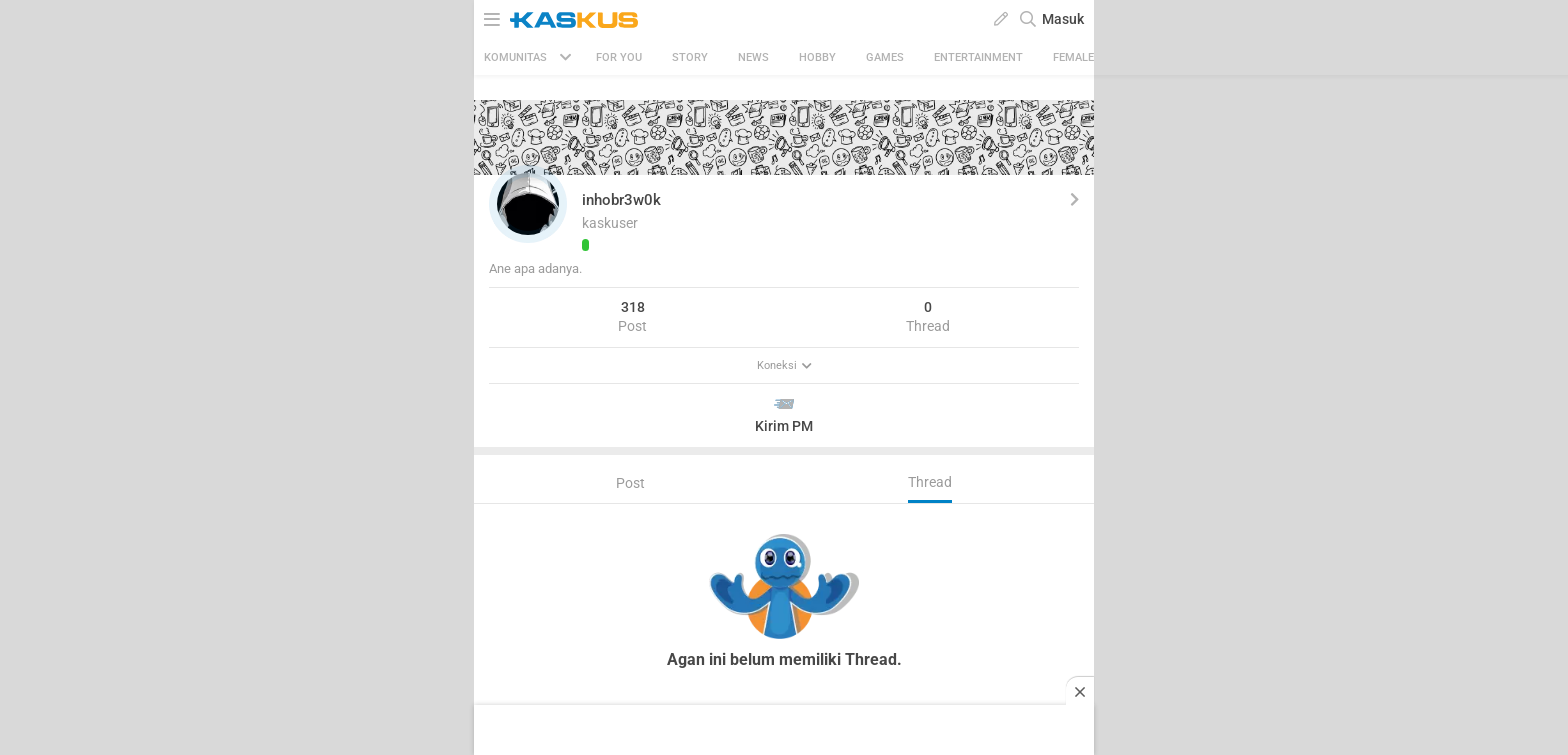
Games (885, 57)
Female (1073, 57)
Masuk (1063, 19)
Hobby (817, 57)
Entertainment (978, 57)
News (753, 57)
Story (690, 57)
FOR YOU (619, 57)
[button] (528, 204)
